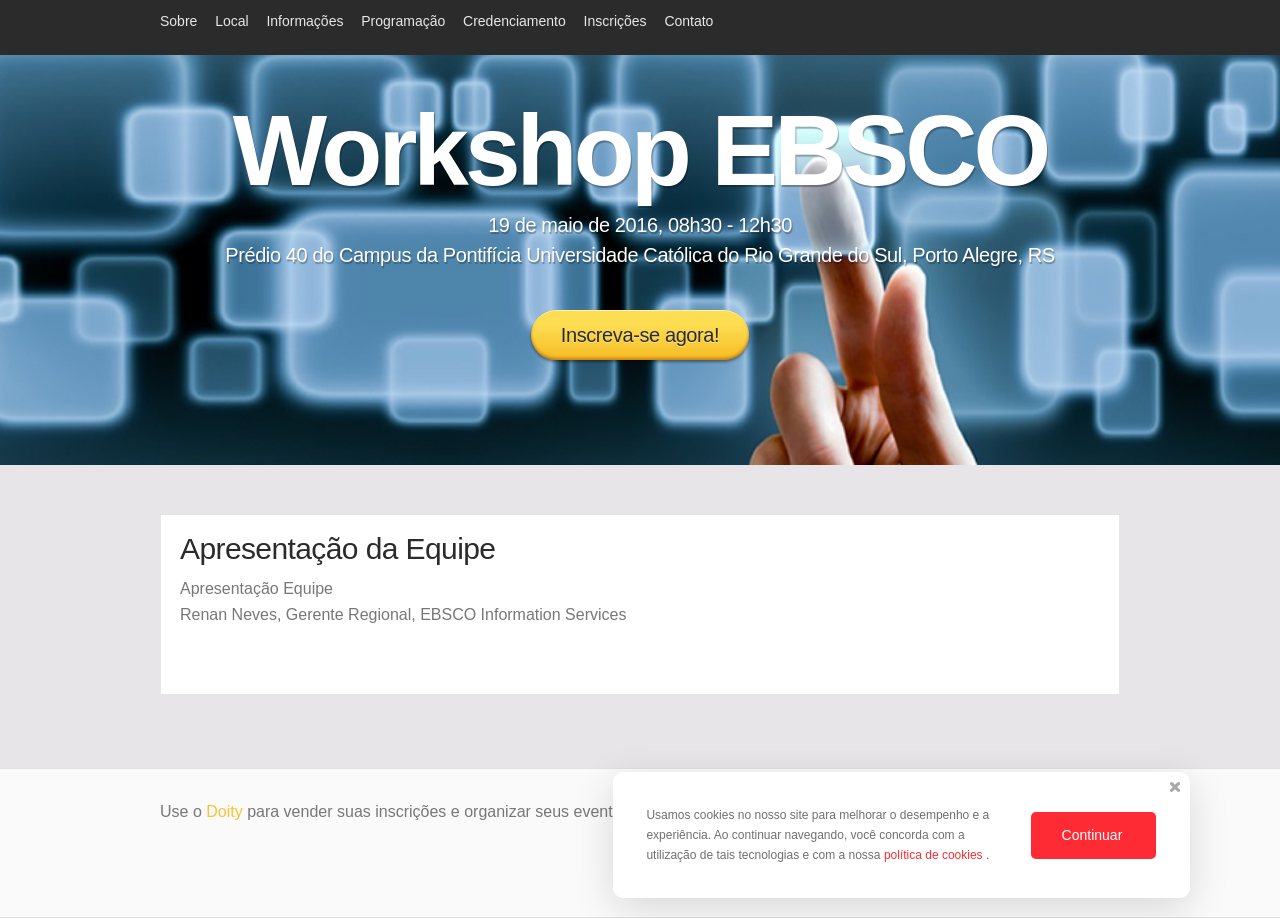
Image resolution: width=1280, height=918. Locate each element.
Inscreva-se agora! (640, 335)
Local (231, 21)
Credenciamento (514, 21)
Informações (304, 21)
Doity (224, 811)
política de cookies (935, 855)
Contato (688, 21)
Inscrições (615, 21)
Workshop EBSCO (640, 150)
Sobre (178, 21)
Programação (403, 21)
